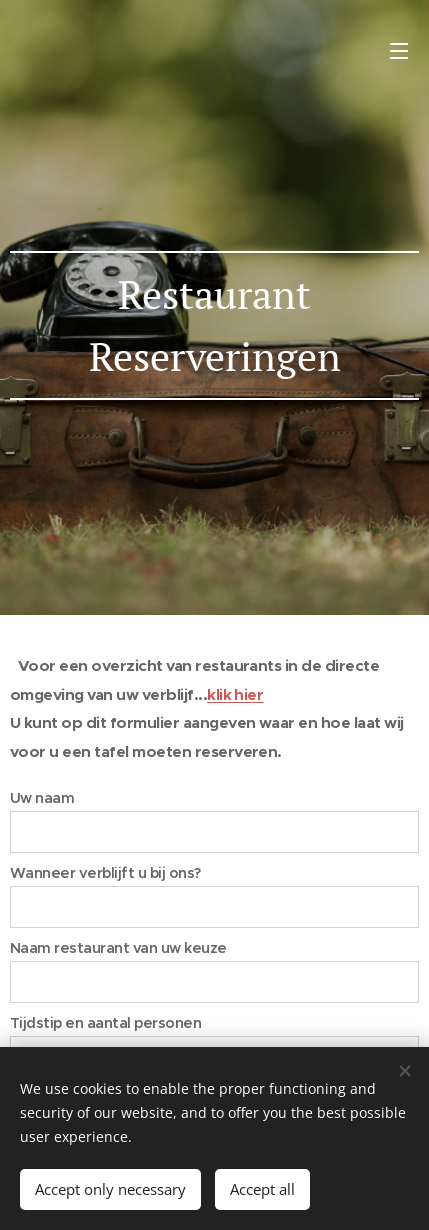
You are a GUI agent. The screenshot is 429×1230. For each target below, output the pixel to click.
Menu (399, 51)
